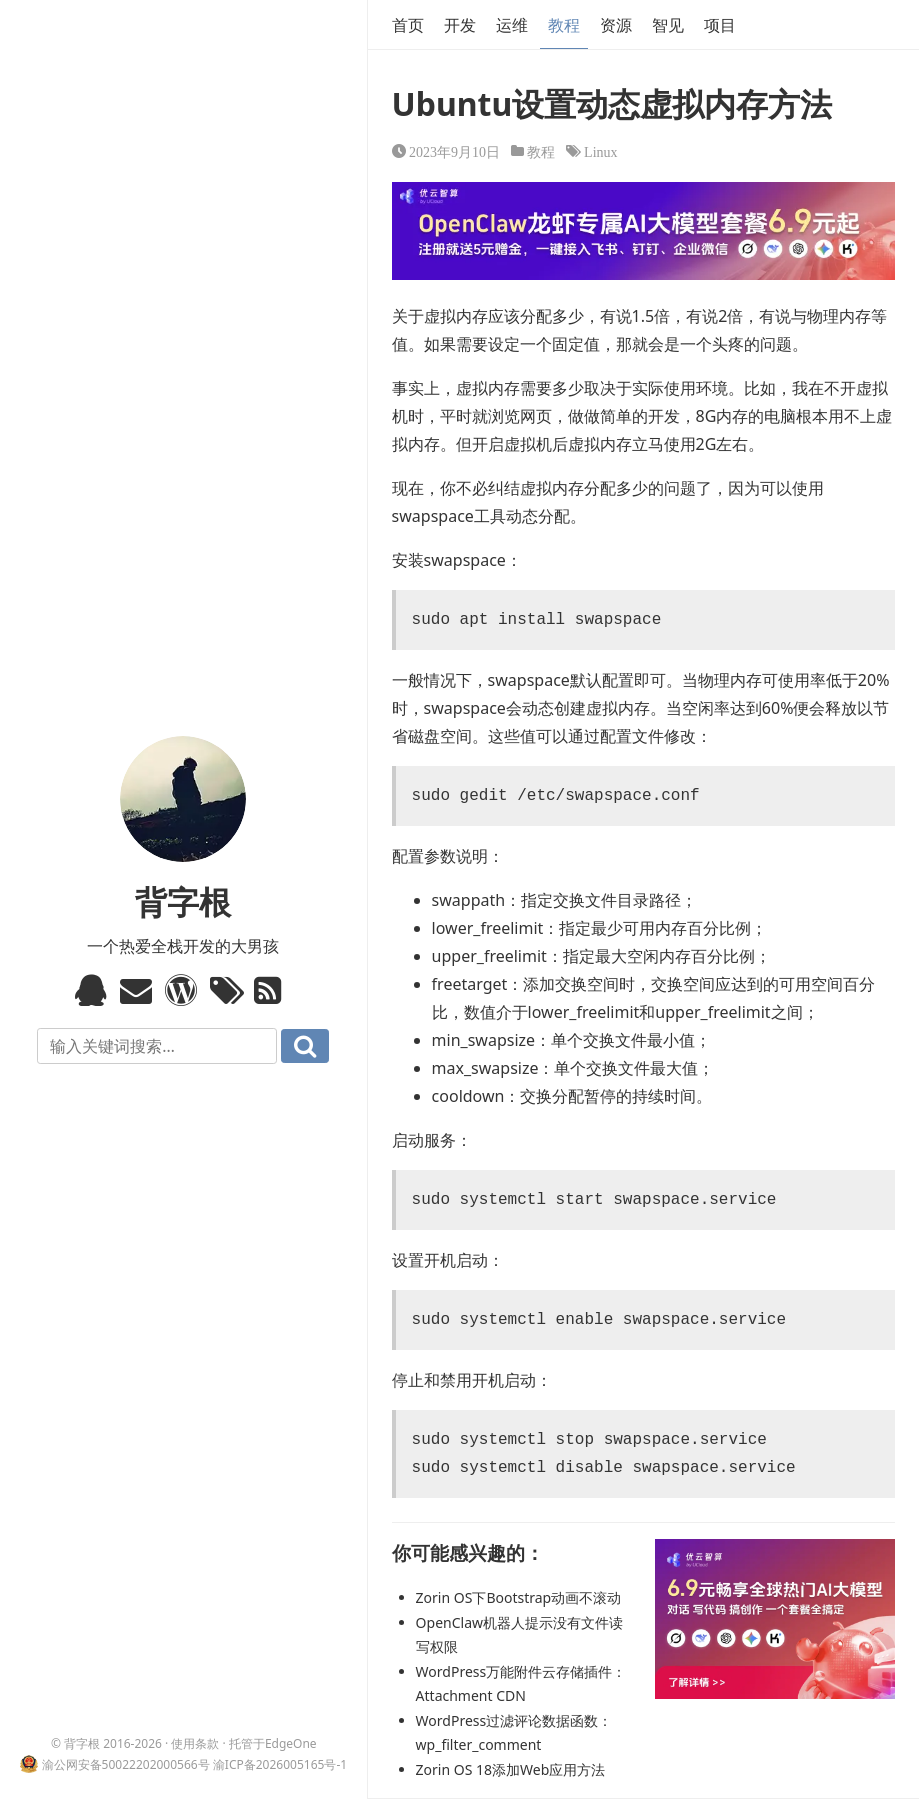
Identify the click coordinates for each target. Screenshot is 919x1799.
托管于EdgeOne (273, 1743)
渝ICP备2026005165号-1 (280, 1764)
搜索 (305, 1046)
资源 (616, 25)
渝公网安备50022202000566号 (126, 1764)
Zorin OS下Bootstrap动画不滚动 (519, 1597)
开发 (460, 25)
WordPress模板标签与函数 (183, 990)
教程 (564, 25)
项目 (720, 25)
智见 (668, 25)
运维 (512, 25)
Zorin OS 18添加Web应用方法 (511, 1769)
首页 (408, 25)
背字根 (183, 901)
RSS (272, 990)
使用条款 (195, 1743)
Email (138, 990)
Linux (600, 151)
